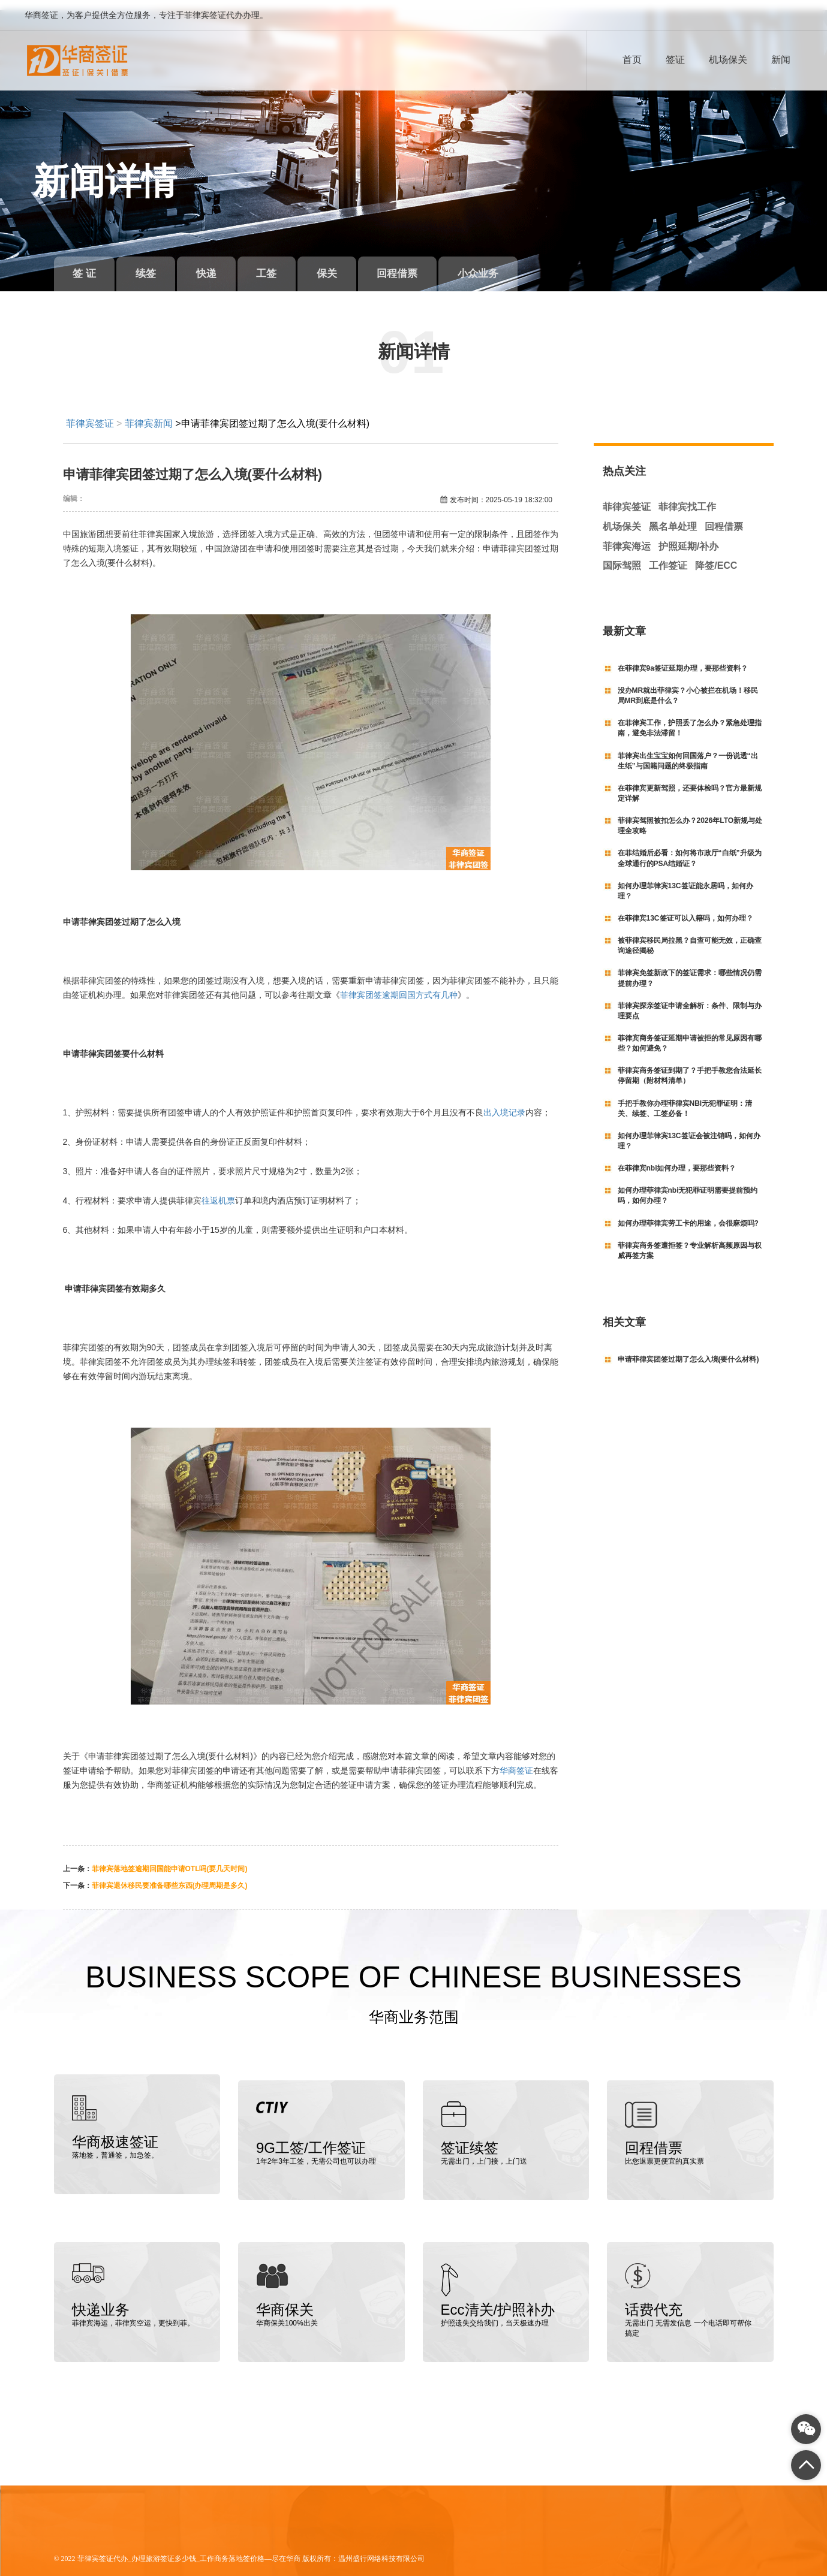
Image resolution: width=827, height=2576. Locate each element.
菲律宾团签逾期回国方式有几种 (399, 985)
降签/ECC (716, 555)
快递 (220, 263)
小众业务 (518, 263)
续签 (155, 263)
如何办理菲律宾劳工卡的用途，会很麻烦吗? (688, 1212)
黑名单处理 (673, 516)
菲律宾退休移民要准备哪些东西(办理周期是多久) (170, 1875)
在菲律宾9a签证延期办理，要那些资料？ (683, 658)
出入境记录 (504, 1102)
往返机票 (218, 1190)
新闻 (780, 60)
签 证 (87, 263)
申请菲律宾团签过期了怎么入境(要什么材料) (688, 1348)
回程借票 (430, 263)
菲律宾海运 (627, 535)
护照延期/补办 (688, 535)
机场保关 (728, 60)
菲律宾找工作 (687, 496)
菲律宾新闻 (149, 413)
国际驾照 (622, 555)
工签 (287, 263)
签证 (675, 60)
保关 (353, 263)
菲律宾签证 (90, 413)
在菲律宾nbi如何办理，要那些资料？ (677, 1158)
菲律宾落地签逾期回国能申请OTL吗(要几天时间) (170, 1858)
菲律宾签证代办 (102, 2542)
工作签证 (668, 555)
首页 (632, 60)
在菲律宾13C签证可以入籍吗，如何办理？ (685, 908)
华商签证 (516, 1760)
